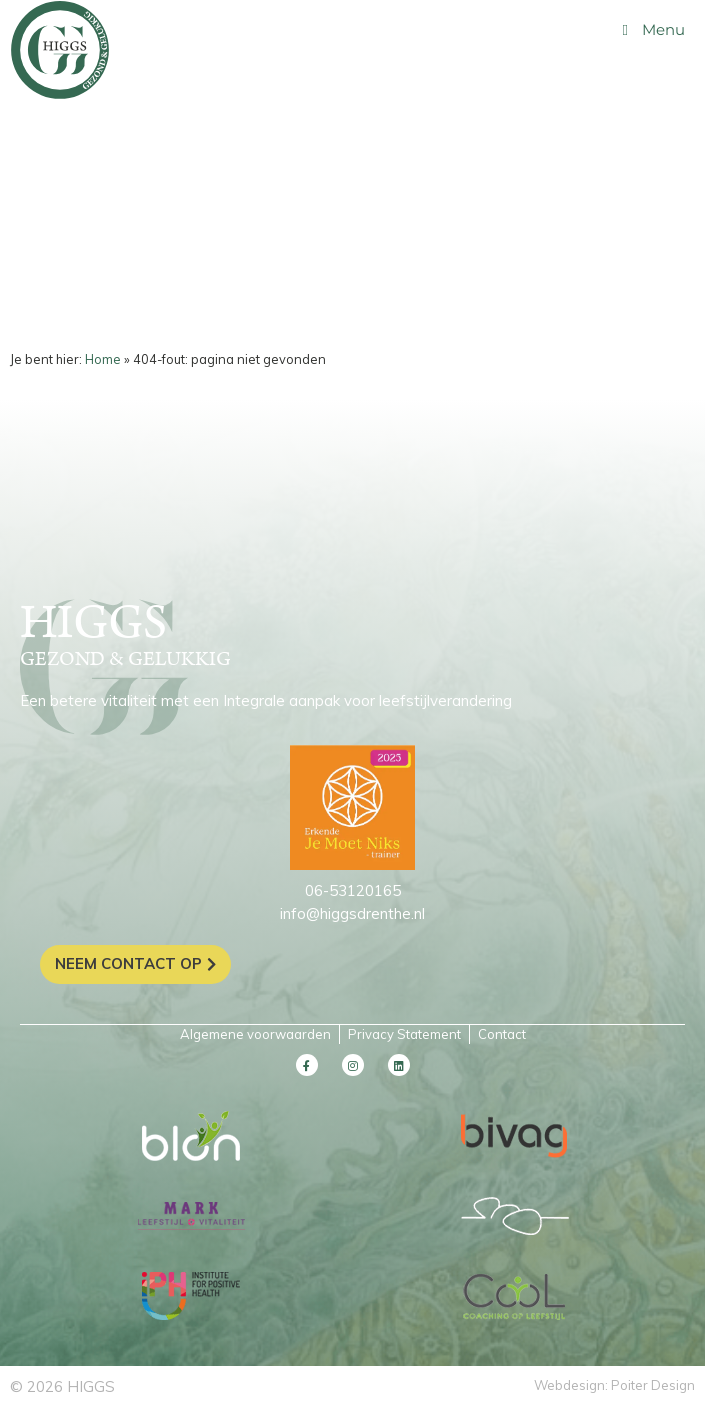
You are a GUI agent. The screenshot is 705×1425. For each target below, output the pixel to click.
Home (103, 359)
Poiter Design (653, 1385)
